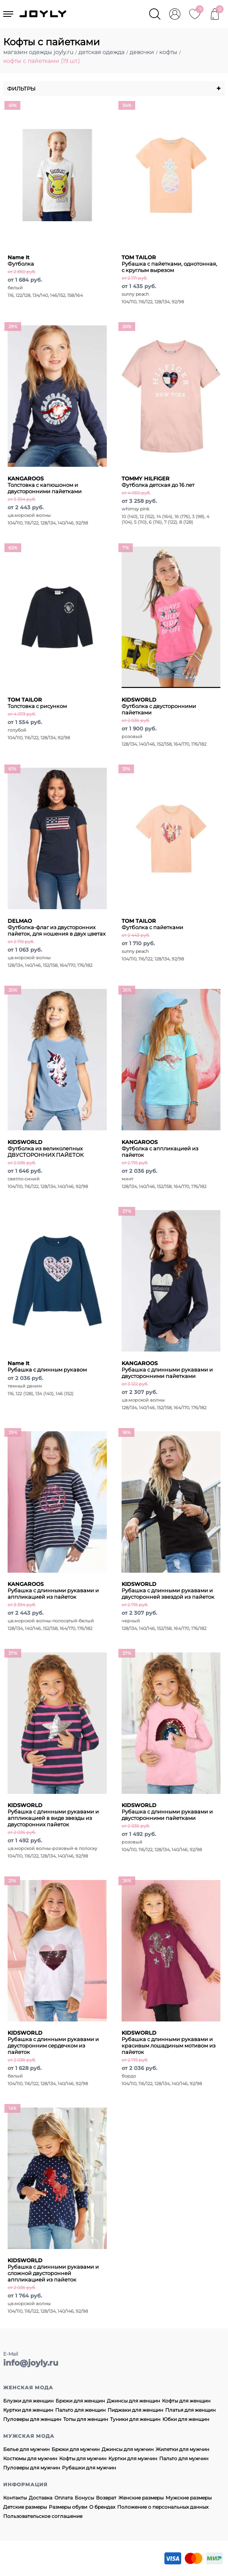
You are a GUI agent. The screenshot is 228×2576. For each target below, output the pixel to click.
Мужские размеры (189, 2498)
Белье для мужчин (26, 2449)
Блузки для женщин (28, 2401)
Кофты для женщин (186, 2401)
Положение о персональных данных (162, 2507)
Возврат (106, 2498)
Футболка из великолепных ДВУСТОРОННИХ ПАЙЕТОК (46, 1148)
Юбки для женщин (185, 2419)
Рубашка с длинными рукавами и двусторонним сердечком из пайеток (53, 2042)
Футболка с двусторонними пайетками (159, 706)
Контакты (15, 2498)
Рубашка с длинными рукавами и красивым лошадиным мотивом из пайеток (169, 2042)
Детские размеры (25, 2507)
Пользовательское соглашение (42, 2516)
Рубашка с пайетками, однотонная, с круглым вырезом (169, 263)
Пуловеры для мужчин (31, 2468)
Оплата (63, 2498)
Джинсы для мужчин (128, 2449)
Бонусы (84, 2498)
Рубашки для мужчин (89, 2468)
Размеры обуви (68, 2507)
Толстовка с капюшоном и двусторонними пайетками (45, 484)
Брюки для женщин (80, 2401)
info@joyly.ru (30, 2363)
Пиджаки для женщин (135, 2410)
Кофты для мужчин (82, 2458)
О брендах (102, 2507)
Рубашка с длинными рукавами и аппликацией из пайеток (53, 1590)
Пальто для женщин (80, 2410)
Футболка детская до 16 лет (158, 481)
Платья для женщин (190, 2410)
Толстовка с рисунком (37, 702)
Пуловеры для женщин (32, 2419)
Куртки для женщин (28, 2410)
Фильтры (114, 88)
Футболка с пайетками (152, 924)
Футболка (21, 260)
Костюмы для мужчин (30, 2458)
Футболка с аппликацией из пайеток (160, 1148)
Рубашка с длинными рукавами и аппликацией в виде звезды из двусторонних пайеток (53, 1815)
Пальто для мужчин (183, 2458)
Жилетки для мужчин (182, 2449)
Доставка (40, 2498)
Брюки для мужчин (76, 2449)
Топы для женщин (85, 2419)
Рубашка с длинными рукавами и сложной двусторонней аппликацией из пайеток (53, 2270)
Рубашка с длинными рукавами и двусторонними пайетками (167, 1369)
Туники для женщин (135, 2419)
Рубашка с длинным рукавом (47, 1366)
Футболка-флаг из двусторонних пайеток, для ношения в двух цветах (57, 927)
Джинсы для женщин (133, 2401)
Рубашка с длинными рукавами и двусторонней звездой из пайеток (168, 1590)
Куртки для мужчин (132, 2458)
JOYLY (43, 14)
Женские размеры (141, 2498)
